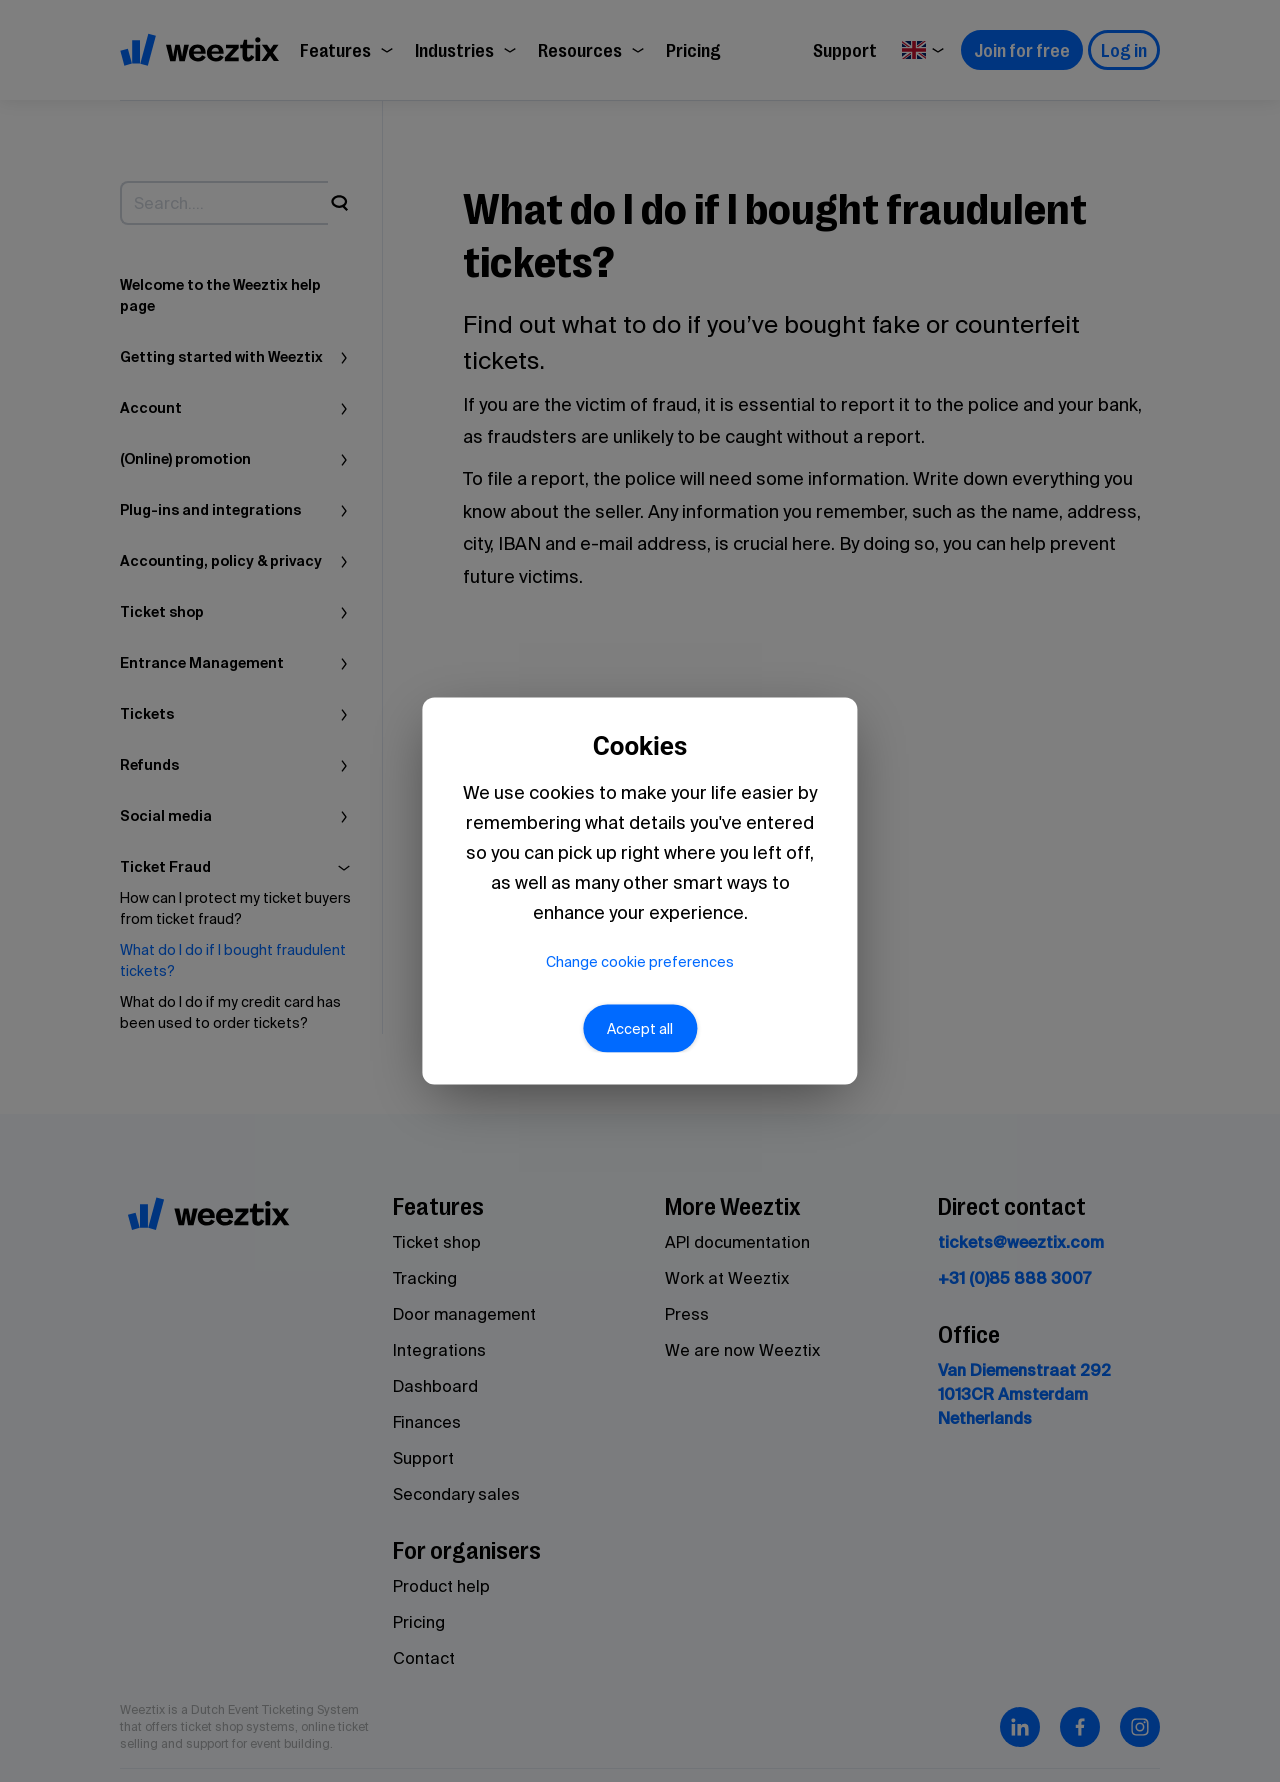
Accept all (640, 1038)
